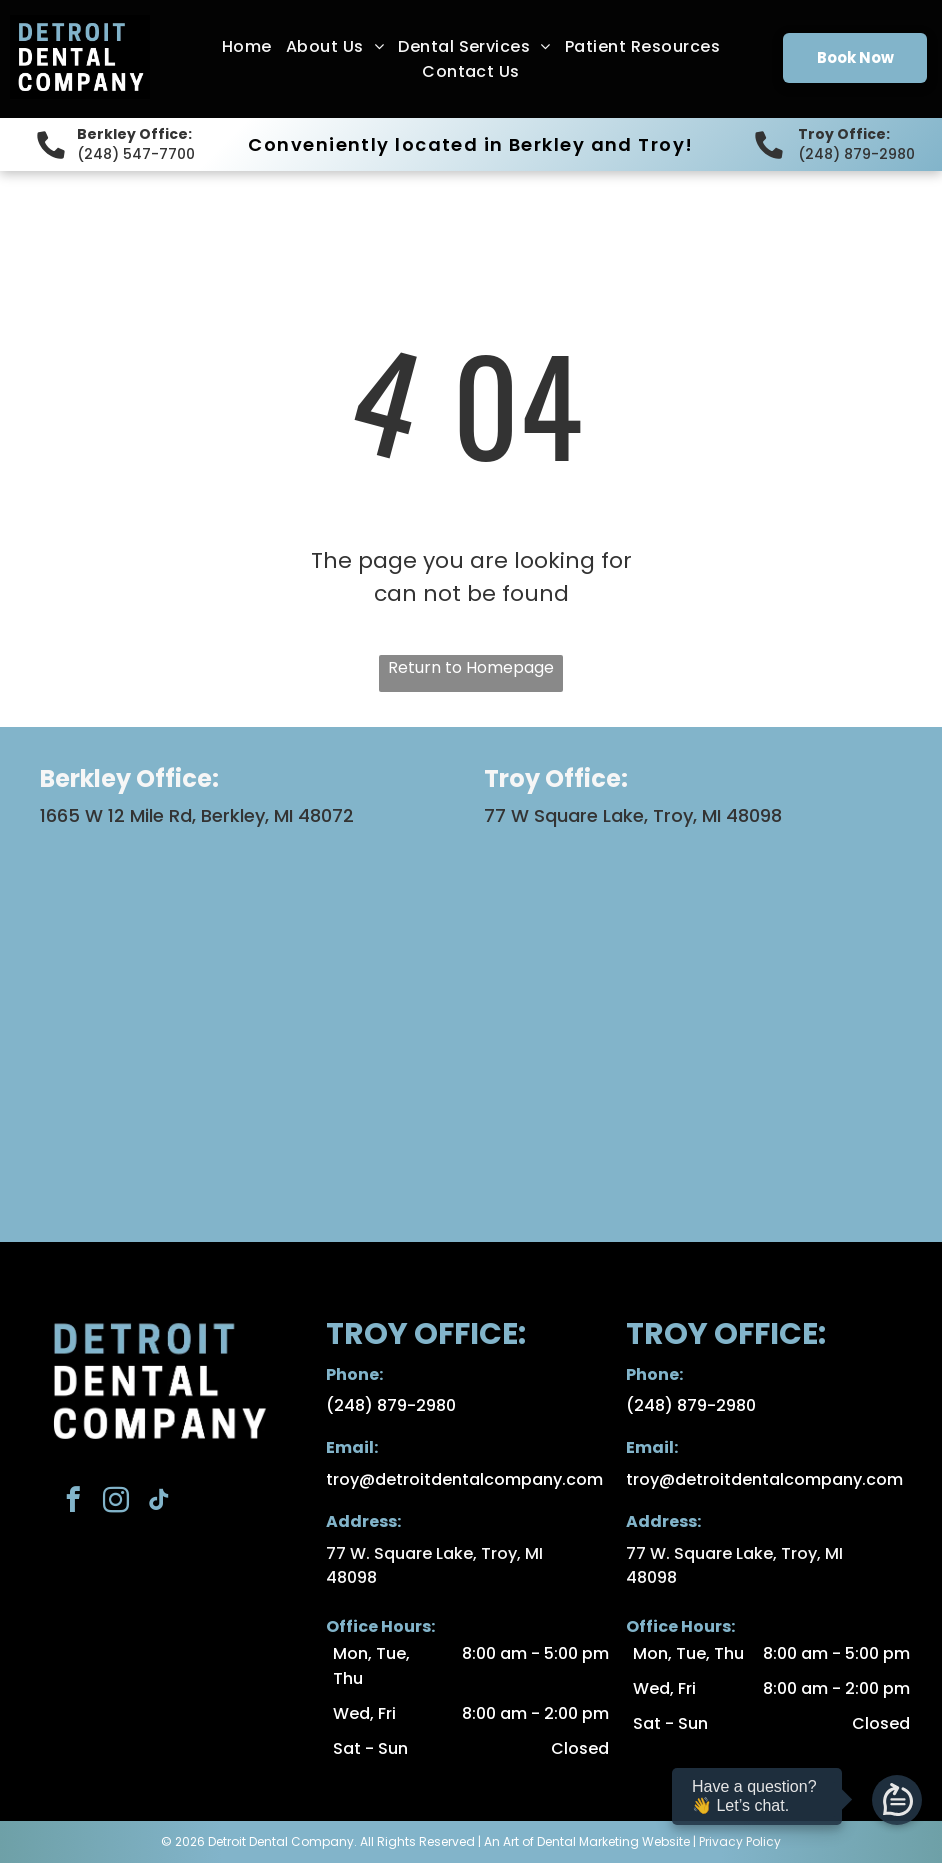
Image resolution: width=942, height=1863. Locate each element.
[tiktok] (158, 1503)
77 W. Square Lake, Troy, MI (434, 1553)
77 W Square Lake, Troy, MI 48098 (633, 815)
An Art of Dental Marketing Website (587, 1841)
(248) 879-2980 (856, 154)
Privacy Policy (740, 1841)
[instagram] (115, 1503)
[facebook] (72, 1503)
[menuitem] (247, 46)
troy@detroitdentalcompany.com (464, 1479)
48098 (351, 1577)
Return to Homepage (471, 667)
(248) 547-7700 (136, 154)
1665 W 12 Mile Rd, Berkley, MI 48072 (197, 815)
